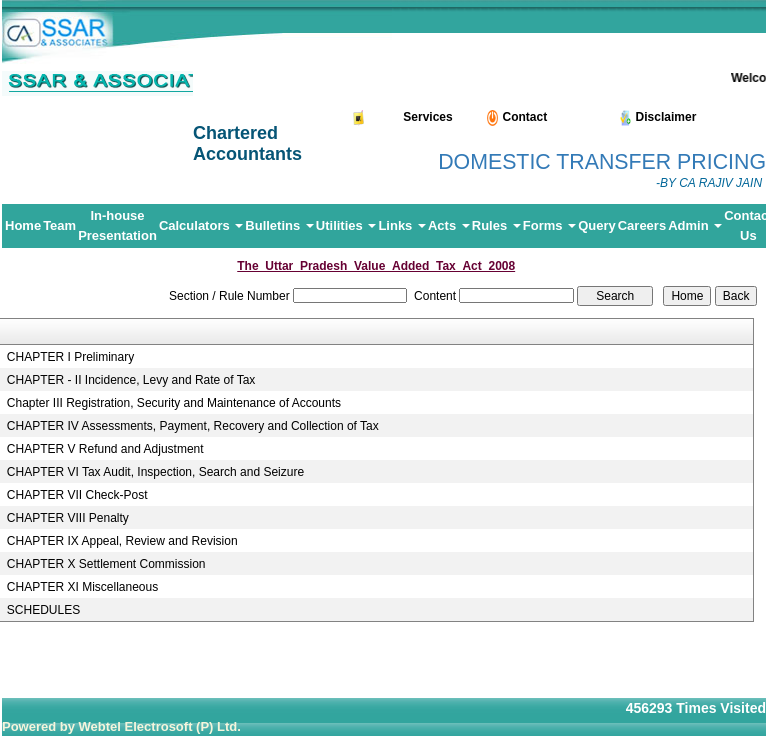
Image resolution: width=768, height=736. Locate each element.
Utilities (346, 225)
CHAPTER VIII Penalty (68, 518)
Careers (642, 225)
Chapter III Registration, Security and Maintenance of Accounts (174, 403)
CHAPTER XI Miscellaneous (82, 587)
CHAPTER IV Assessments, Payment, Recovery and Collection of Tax (193, 426)
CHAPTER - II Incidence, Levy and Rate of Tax (131, 380)
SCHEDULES (43, 610)
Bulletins (279, 225)
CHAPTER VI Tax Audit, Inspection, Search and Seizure (155, 472)
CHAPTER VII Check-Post (77, 495)
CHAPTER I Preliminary (70, 357)
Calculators (201, 225)
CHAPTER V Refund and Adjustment (105, 449)
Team (59, 225)
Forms (549, 225)
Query (597, 225)
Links (402, 225)
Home (23, 225)
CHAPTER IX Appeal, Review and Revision (122, 541)
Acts (449, 225)
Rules (496, 225)
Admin (695, 225)
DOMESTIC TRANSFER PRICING (602, 162)
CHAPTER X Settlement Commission (106, 564)
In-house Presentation (117, 225)
